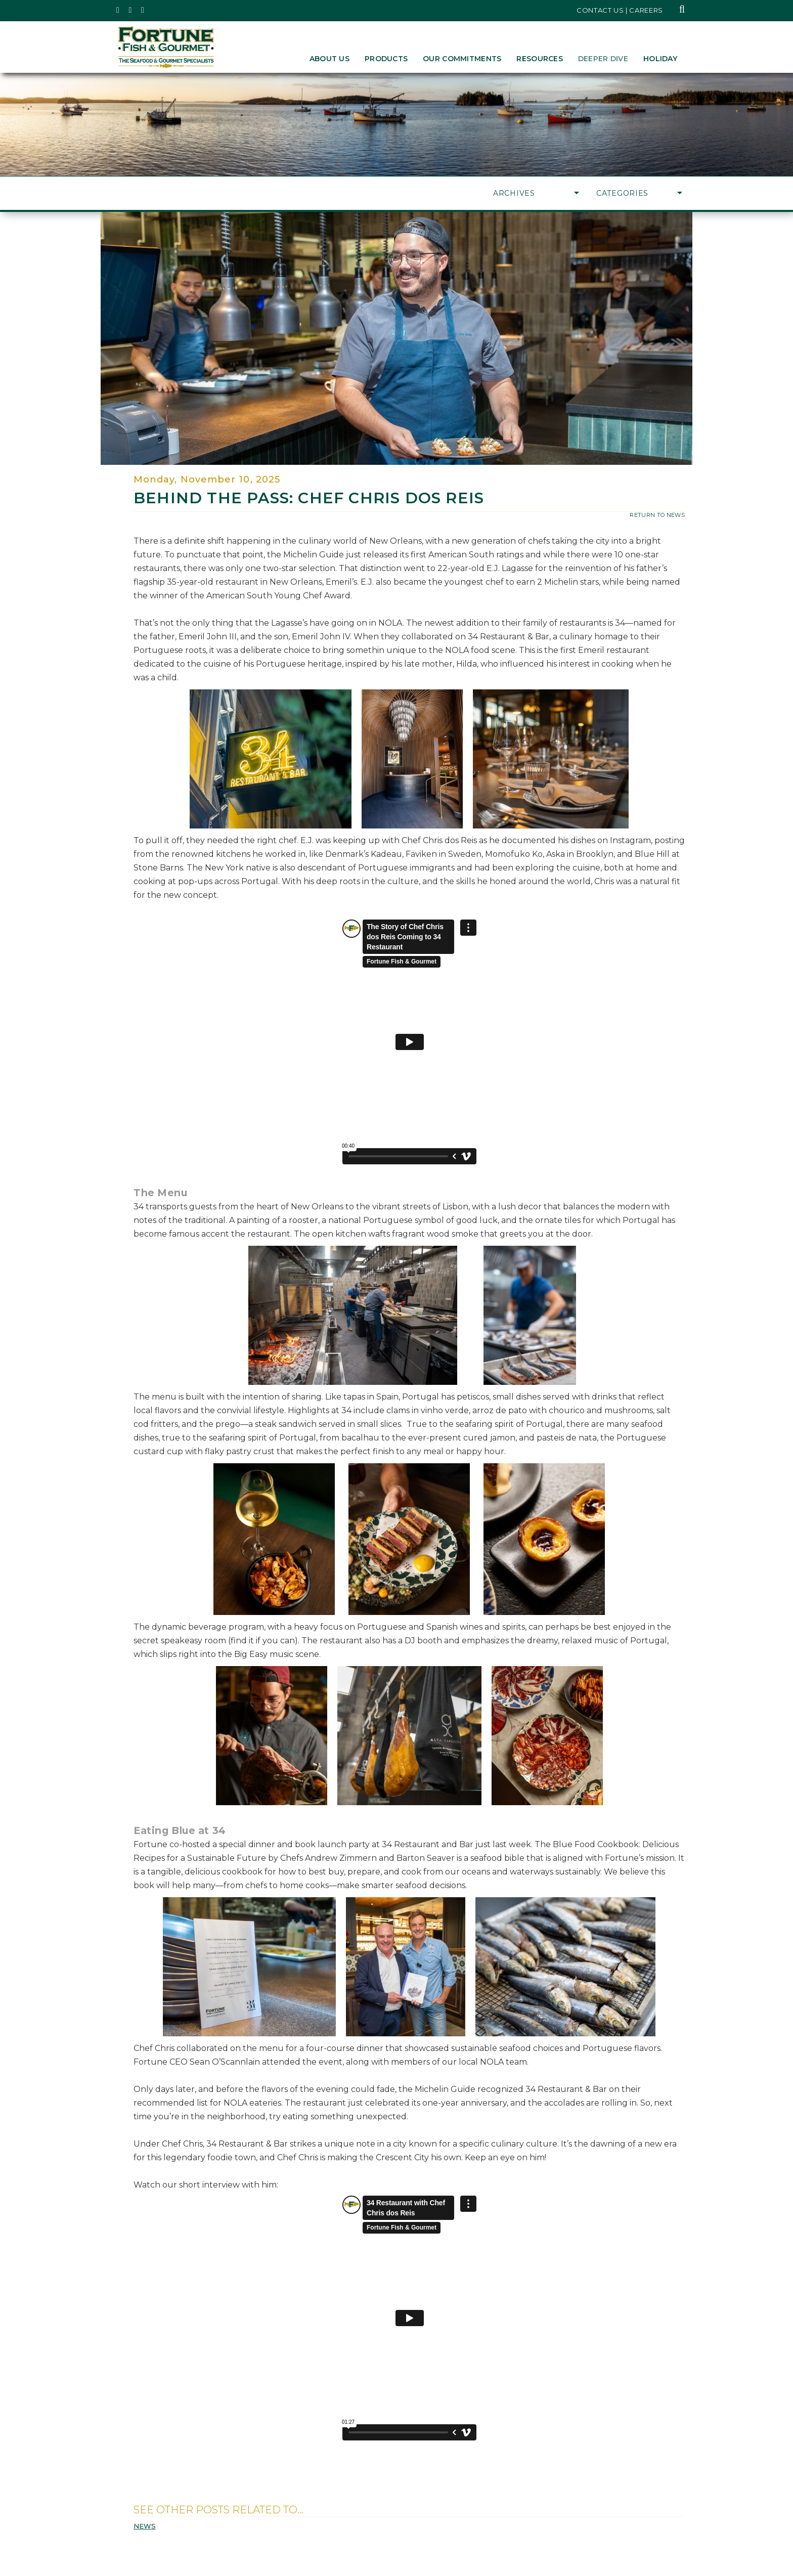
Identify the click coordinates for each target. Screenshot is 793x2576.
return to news (657, 515)
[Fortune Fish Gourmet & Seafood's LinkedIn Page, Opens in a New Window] (143, 10)
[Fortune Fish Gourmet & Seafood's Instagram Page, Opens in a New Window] (131, 10)
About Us (329, 58)
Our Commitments (462, 58)
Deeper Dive (603, 58)
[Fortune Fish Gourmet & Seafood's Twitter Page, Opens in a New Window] (118, 10)
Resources (539, 58)
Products (386, 58)
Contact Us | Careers (620, 10)
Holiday (660, 58)
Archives (536, 193)
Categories (639, 193)
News (145, 2526)
